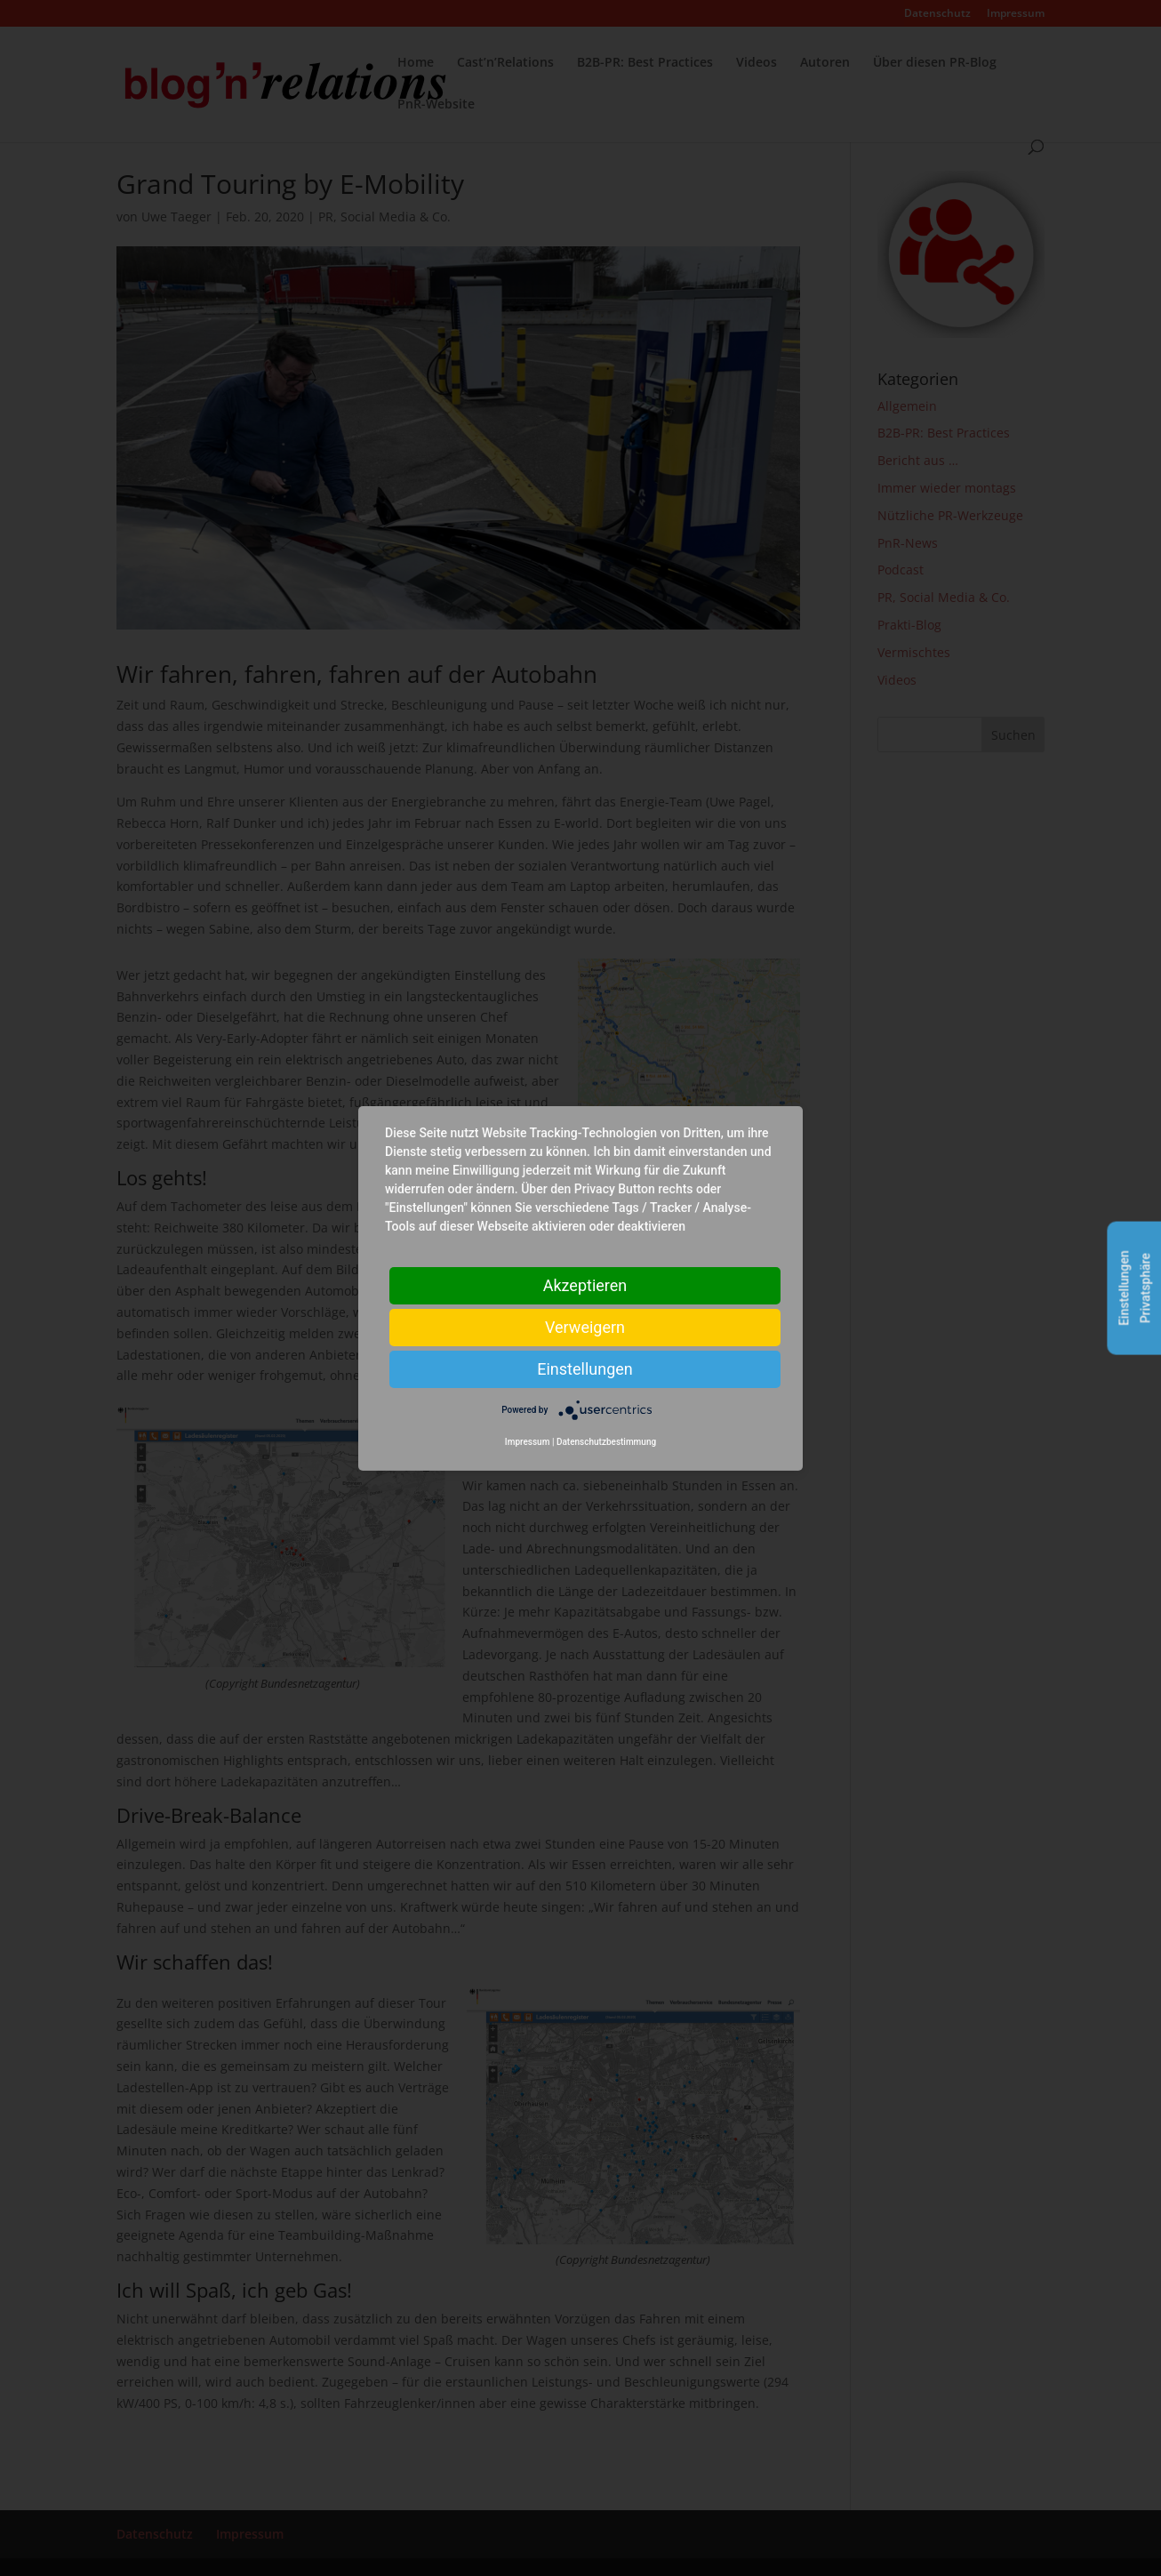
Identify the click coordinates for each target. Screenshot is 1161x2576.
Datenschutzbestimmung (606, 1442)
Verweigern (585, 1326)
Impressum (527, 1442)
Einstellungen (584, 1368)
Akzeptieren (585, 1284)
